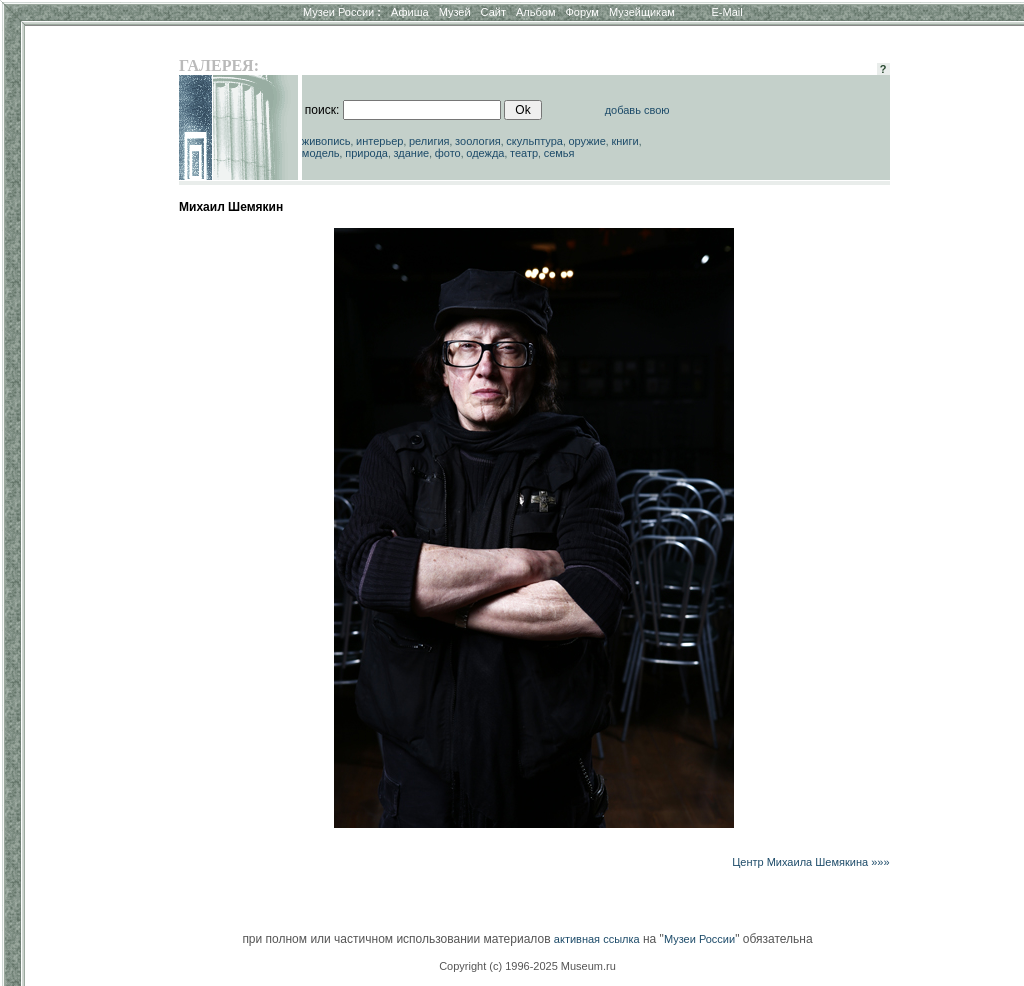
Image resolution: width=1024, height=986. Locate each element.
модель (321, 153)
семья (559, 153)
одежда (485, 153)
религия (429, 141)
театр (524, 153)
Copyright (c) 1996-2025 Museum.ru (527, 966)
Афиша (410, 12)
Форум (581, 12)
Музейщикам (642, 12)
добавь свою (637, 110)
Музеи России (342, 12)
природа (366, 153)
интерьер (379, 141)
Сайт (493, 12)
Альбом (535, 12)
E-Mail (727, 12)
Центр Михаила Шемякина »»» (810, 862)
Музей (455, 12)
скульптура (534, 141)
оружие (587, 141)
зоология (478, 141)
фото (448, 153)
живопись (326, 141)
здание (411, 153)
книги (624, 141)
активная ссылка (597, 939)
